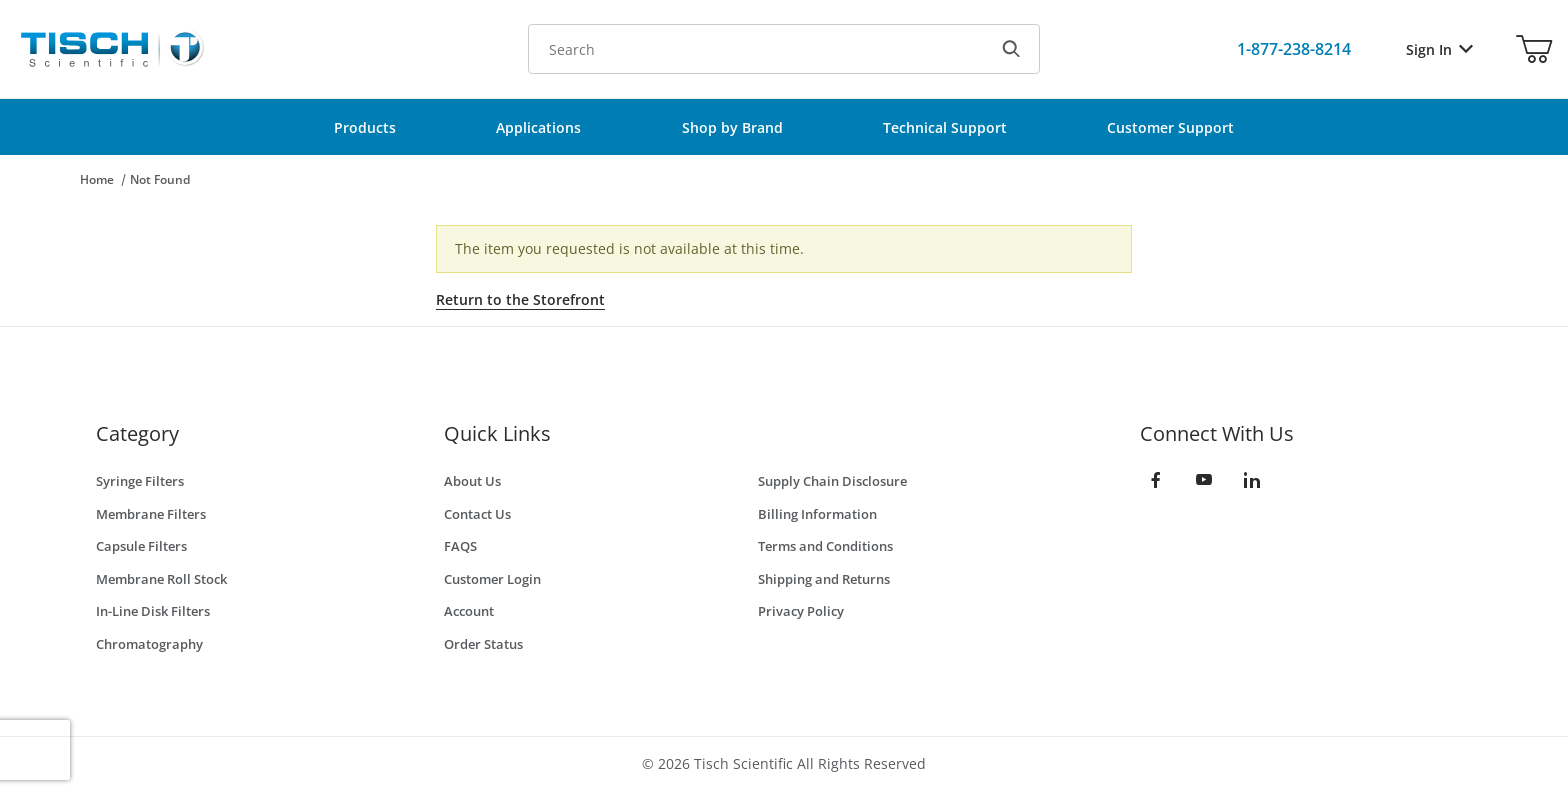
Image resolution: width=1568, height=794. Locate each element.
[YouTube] (1204, 480)
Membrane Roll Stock (161, 579)
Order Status (483, 644)
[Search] (1011, 49)
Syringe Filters (140, 481)
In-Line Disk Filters (153, 611)
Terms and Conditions (825, 546)
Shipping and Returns (824, 579)
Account (469, 611)
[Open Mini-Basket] (1534, 49)
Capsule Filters (141, 546)
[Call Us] (1294, 49)
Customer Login (492, 579)
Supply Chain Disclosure (832, 481)
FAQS (460, 546)
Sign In (1439, 49)
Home (97, 179)
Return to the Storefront (520, 299)
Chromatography (149, 644)
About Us (472, 481)
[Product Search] (756, 49)
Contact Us (477, 514)
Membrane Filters (151, 514)
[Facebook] (1156, 480)
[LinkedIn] (1252, 480)
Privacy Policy (801, 611)
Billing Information (817, 514)
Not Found (160, 179)
